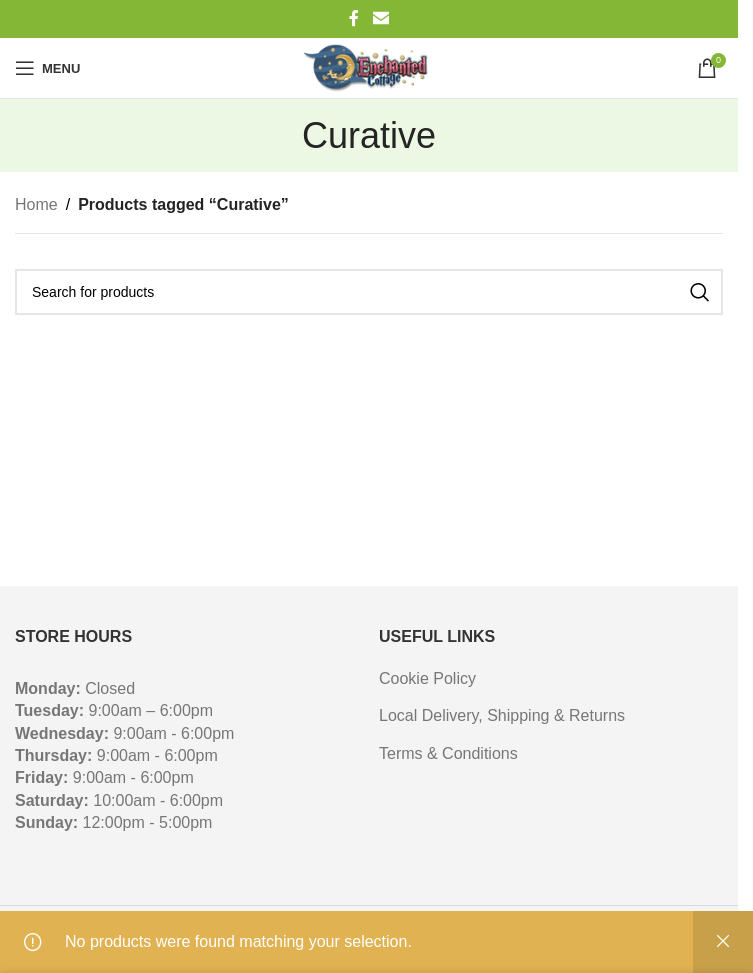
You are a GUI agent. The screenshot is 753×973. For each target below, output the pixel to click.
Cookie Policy (427, 678)
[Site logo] (369, 68)
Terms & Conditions (448, 753)
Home (36, 204)
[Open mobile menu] (47, 68)
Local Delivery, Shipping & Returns (502, 715)
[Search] (369, 292)
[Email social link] (380, 18)
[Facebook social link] (354, 18)
